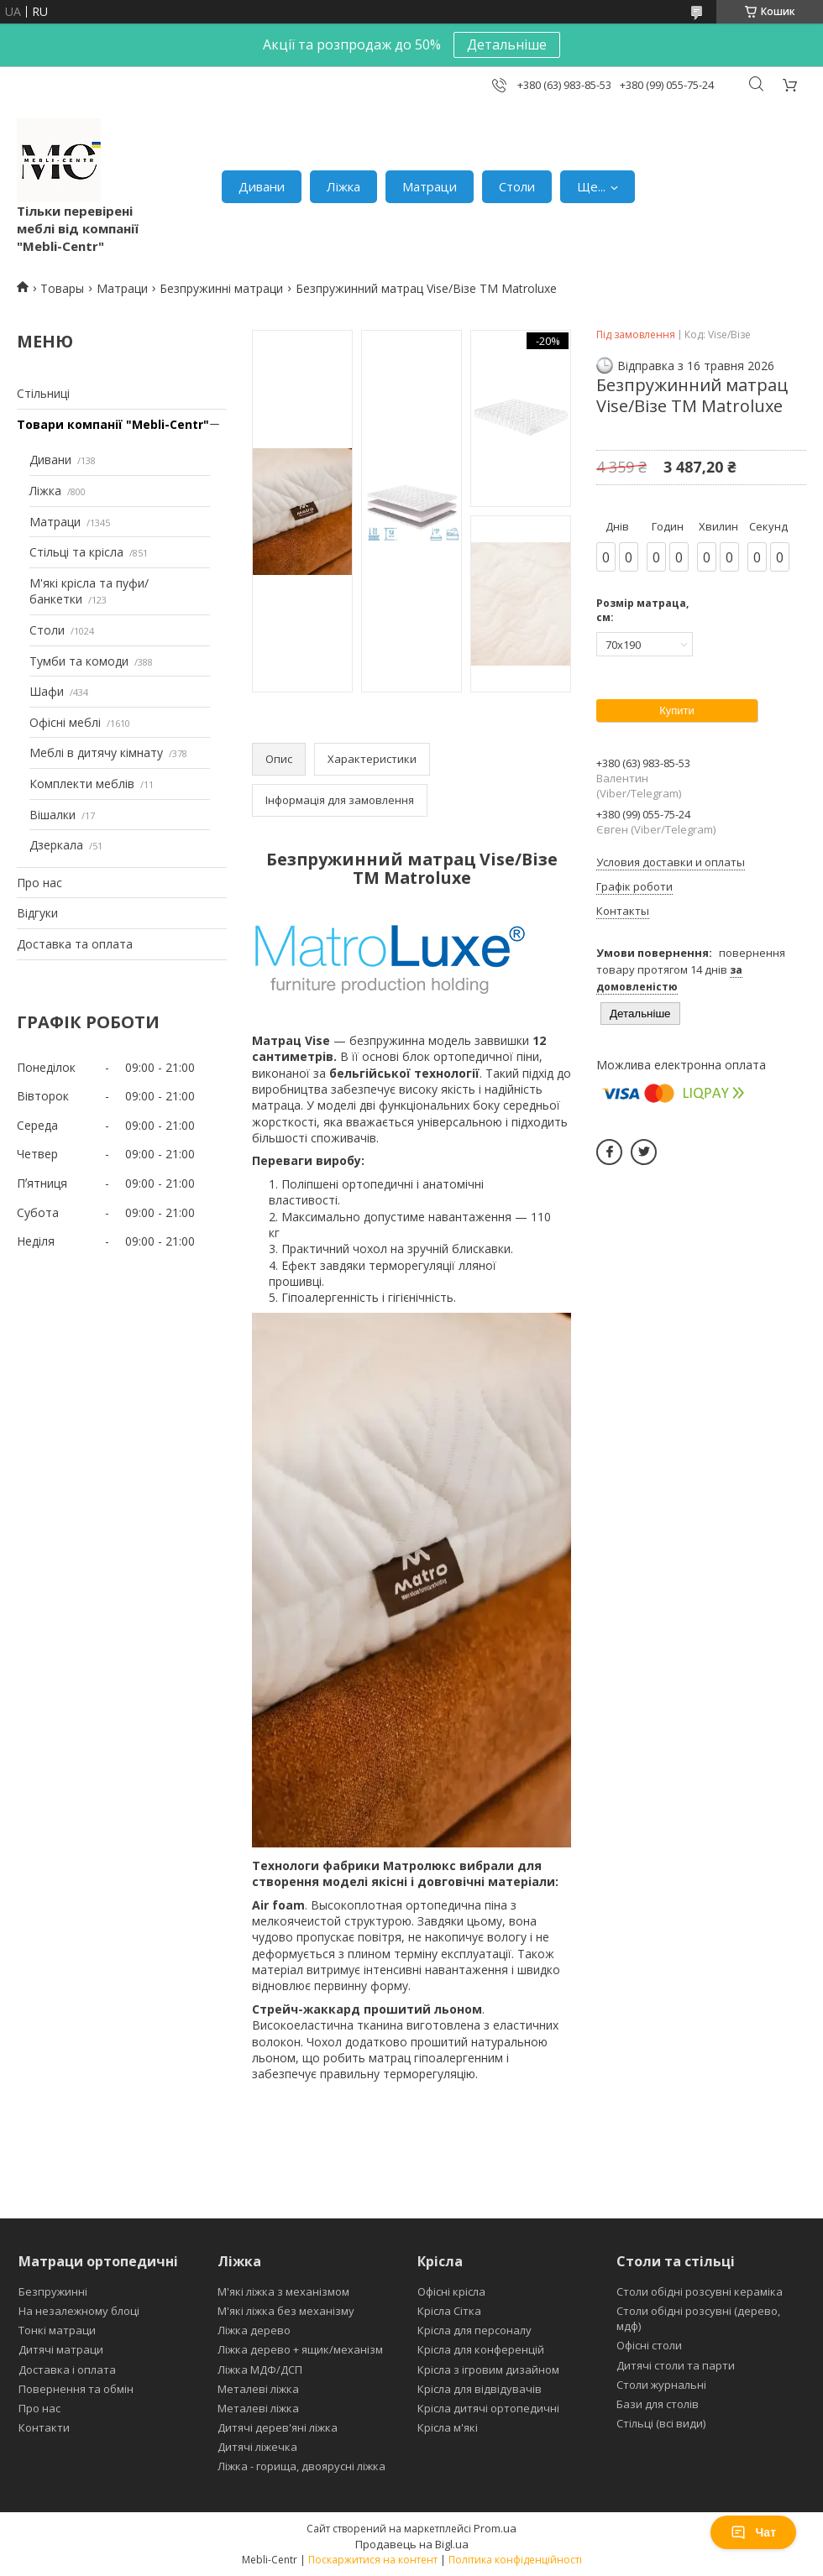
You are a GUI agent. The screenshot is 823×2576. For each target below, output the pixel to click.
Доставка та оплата (75, 944)
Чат (753, 2532)
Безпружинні (52, 2291)
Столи (517, 186)
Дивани (262, 186)
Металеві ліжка (258, 2388)
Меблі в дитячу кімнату (96, 752)
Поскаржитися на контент (373, 2559)
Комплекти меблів (81, 784)
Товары (62, 288)
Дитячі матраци (60, 2349)
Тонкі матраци (57, 2330)
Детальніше (507, 44)
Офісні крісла (451, 2291)
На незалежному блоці (78, 2310)
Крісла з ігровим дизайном (488, 2369)
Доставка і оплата (67, 2369)
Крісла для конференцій (480, 2349)
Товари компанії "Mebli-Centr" (113, 424)
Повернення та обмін (76, 2388)
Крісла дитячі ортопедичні (488, 2408)
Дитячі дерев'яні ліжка (278, 2427)
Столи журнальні (661, 2384)
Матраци (429, 186)
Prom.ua (495, 2528)
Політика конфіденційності (515, 2559)
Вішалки (52, 815)
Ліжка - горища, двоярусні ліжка (301, 2466)
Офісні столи (649, 2345)
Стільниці (43, 393)
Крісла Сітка (449, 2310)
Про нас (39, 883)
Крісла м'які (447, 2427)
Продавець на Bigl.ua (412, 2544)
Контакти (44, 2427)
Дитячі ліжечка (257, 2446)
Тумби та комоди (78, 661)
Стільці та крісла (76, 552)
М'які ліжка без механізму (286, 2310)
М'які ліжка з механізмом (283, 2291)
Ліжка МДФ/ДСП (260, 2369)
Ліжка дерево (254, 2330)
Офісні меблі (65, 722)
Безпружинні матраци (221, 288)
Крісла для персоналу (474, 2330)
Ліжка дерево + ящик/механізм (300, 2349)
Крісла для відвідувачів (479, 2388)
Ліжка (343, 186)
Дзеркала (56, 845)
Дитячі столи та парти (675, 2365)
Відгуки (37, 913)
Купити (677, 710)
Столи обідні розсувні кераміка (699, 2291)
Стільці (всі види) (660, 2423)
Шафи (46, 691)
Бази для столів (657, 2403)
